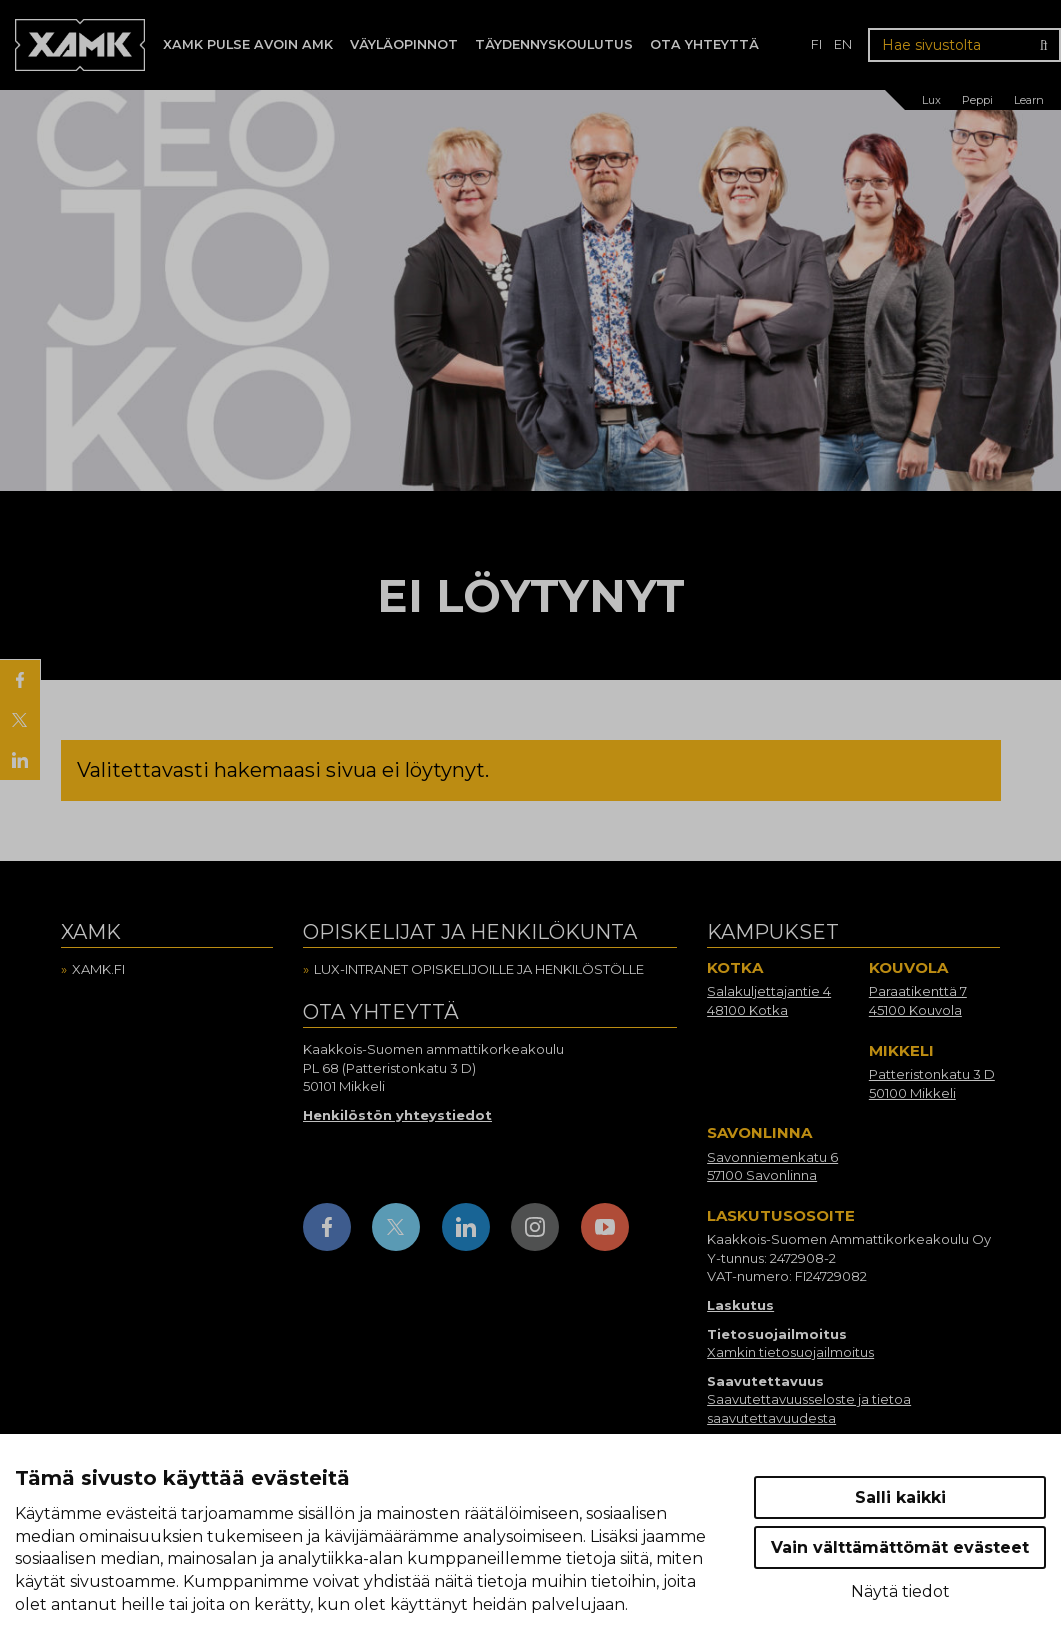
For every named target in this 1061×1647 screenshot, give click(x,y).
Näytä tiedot (900, 1591)
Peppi (977, 100)
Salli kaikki (900, 1497)
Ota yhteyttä (704, 44)
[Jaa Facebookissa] (20, 680)
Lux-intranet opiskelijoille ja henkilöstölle (479, 969)
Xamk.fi (98, 969)
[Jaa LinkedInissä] (20, 760)
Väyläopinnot (404, 44)
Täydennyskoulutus (554, 44)
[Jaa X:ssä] (20, 720)
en (843, 44)
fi (816, 44)
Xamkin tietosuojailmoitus (790, 1352)
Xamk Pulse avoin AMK (248, 44)
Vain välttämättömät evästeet (900, 1547)
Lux (931, 100)
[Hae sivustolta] (964, 45)
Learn (1029, 100)
